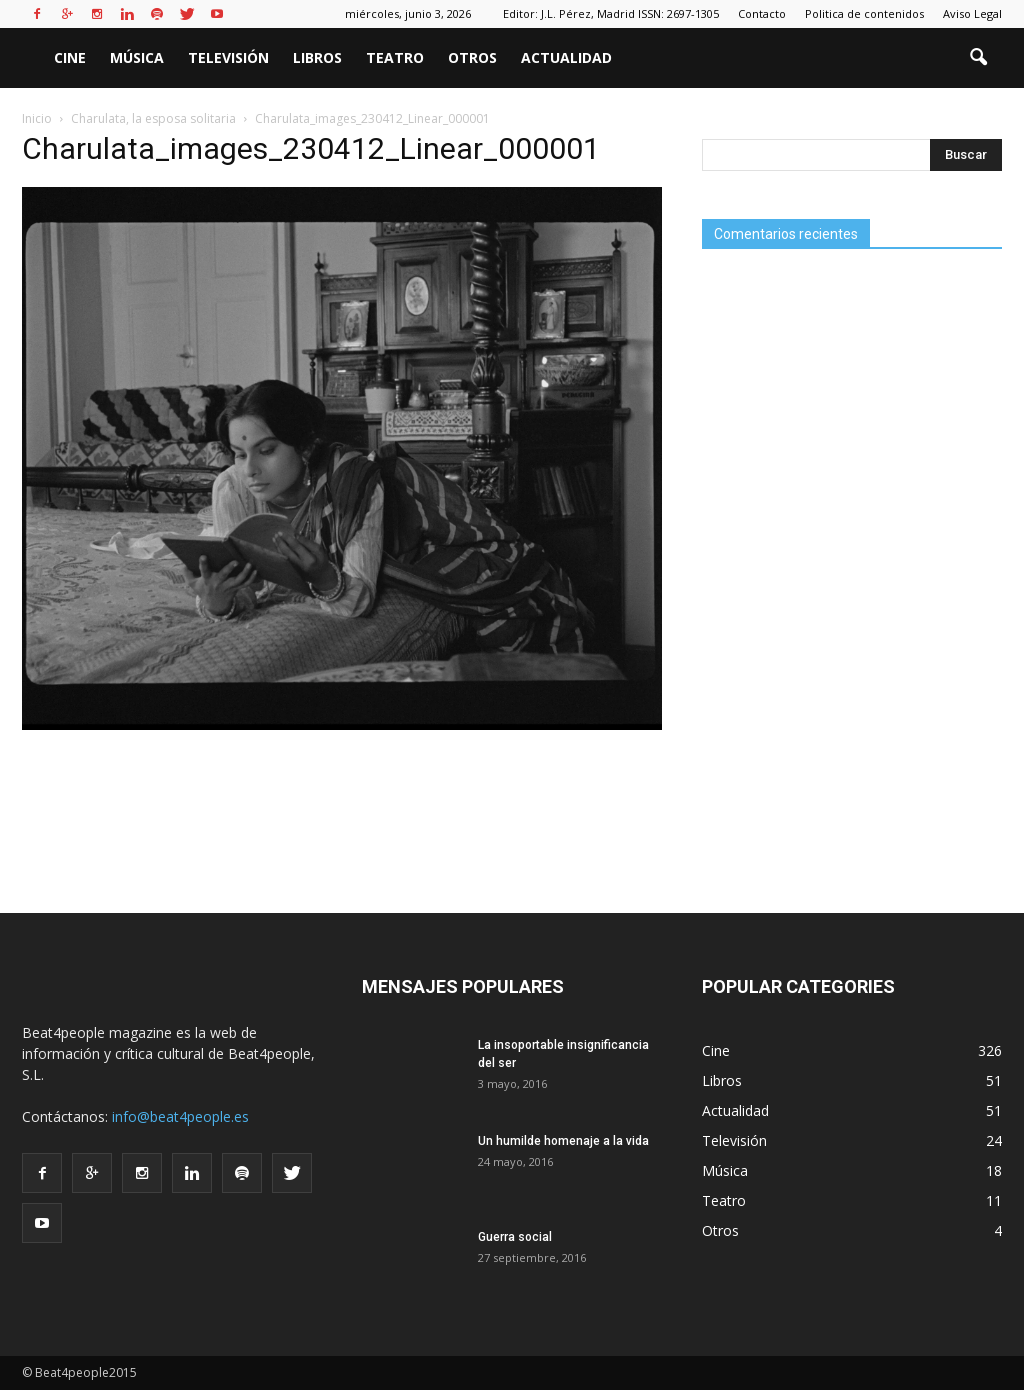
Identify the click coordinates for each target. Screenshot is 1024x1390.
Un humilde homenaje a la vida (563, 1141)
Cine (70, 57)
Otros (472, 57)
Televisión (228, 57)
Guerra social (515, 1237)
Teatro (395, 57)
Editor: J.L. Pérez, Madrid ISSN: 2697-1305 (611, 13)
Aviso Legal (972, 13)
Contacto (762, 13)
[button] (978, 58)
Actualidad (566, 57)
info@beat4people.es (180, 1116)
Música (137, 57)
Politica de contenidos (864, 13)
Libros (317, 57)
